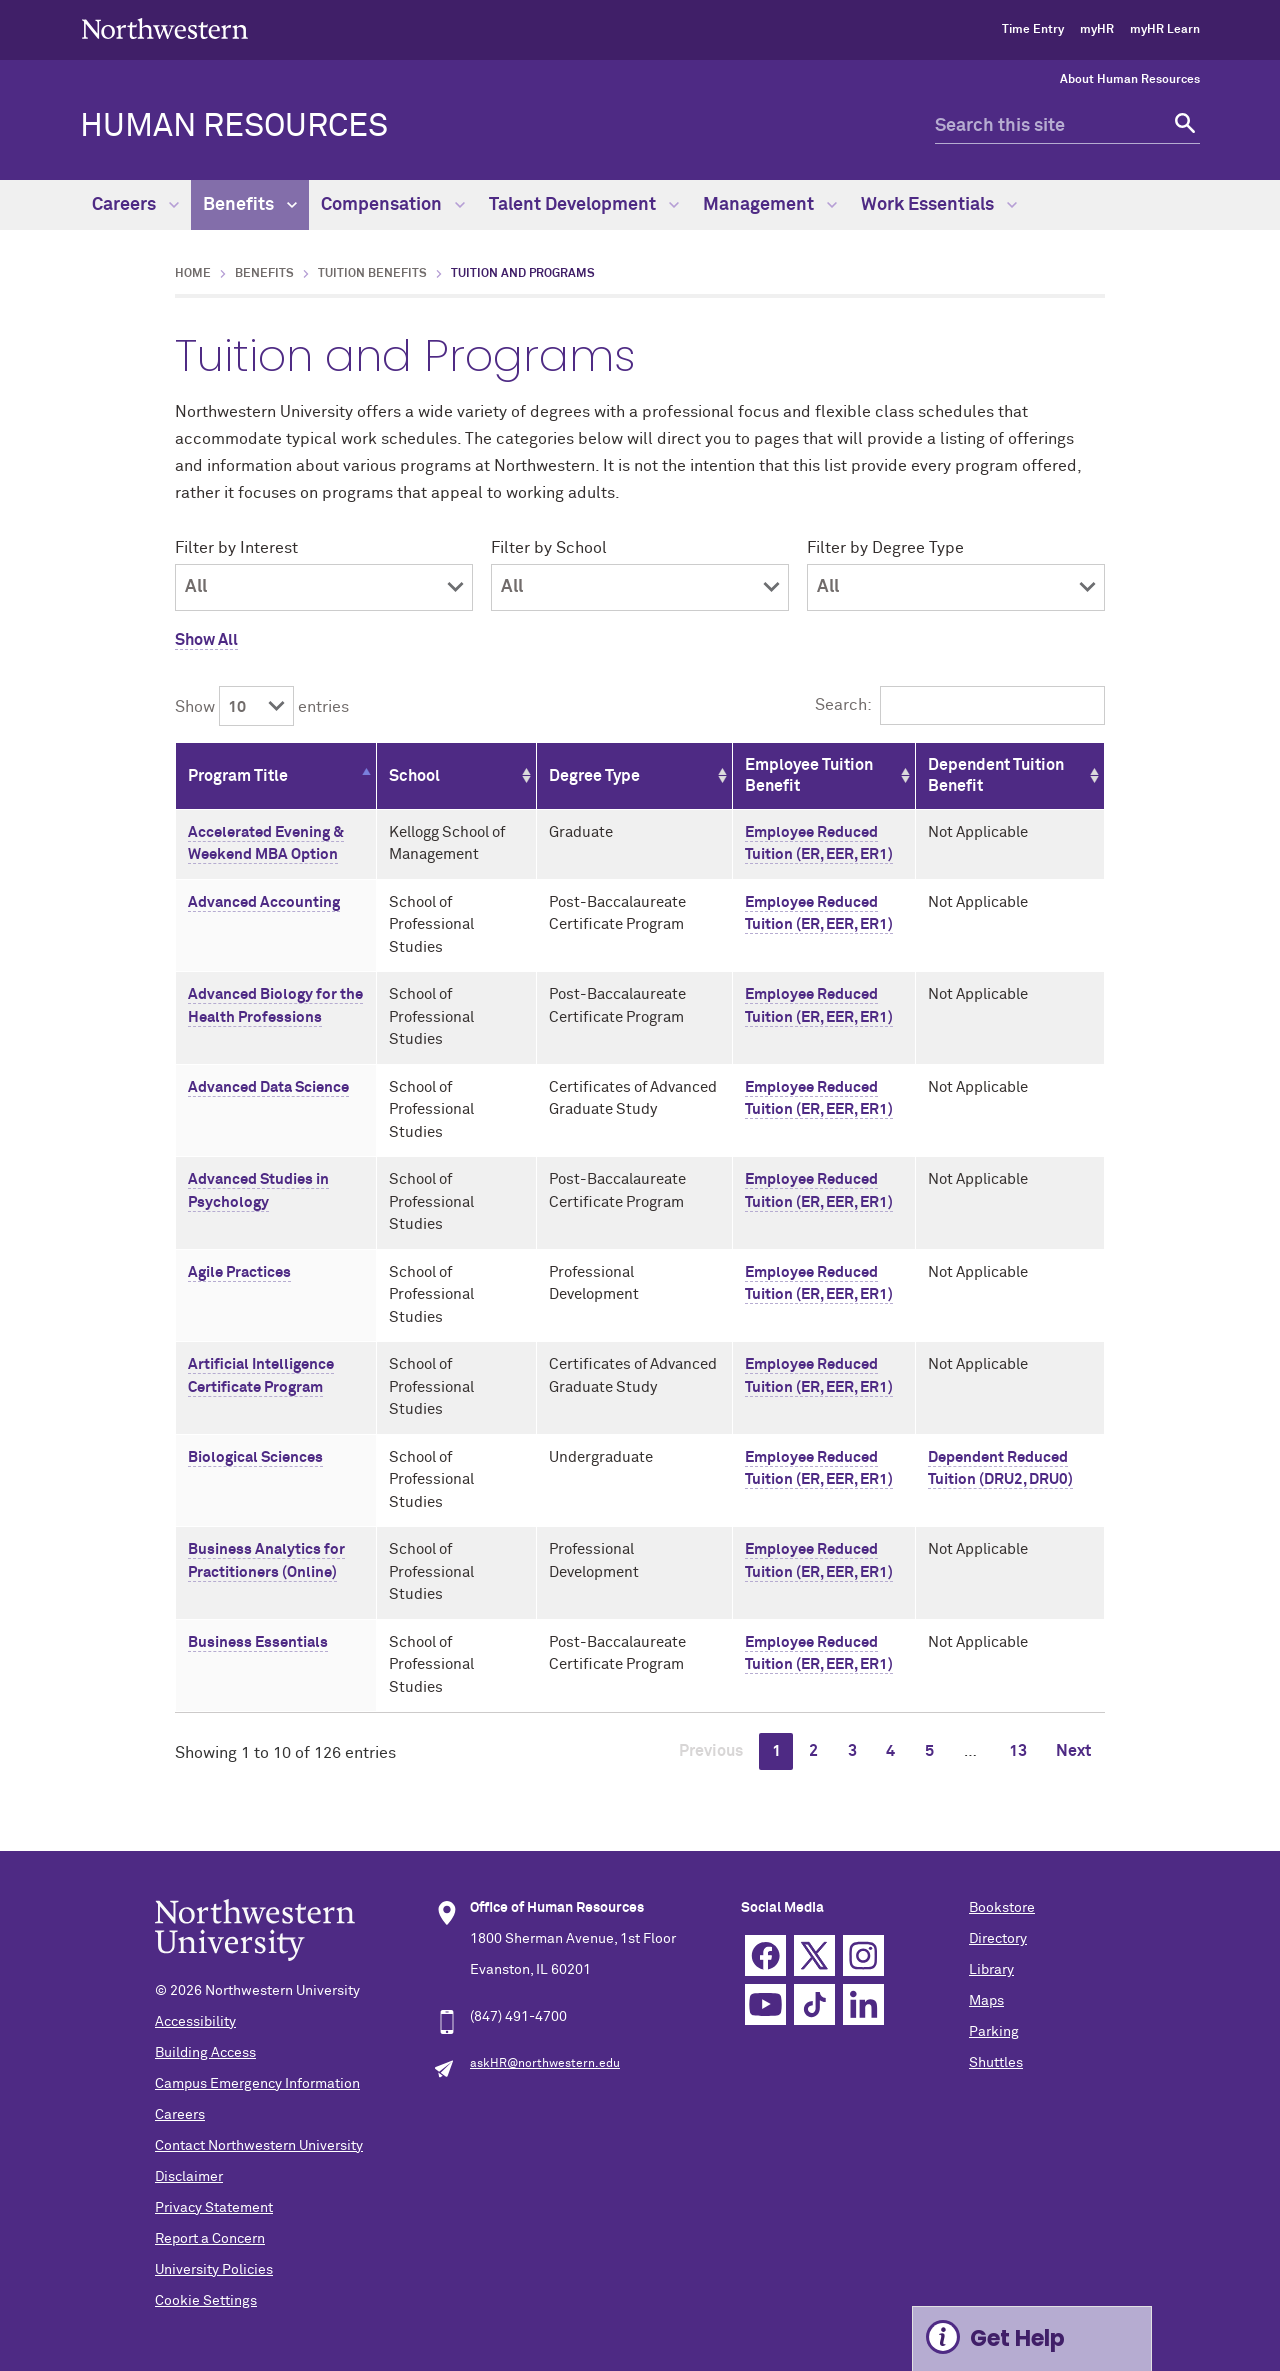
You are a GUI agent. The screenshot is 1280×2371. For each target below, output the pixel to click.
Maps (986, 2001)
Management (770, 205)
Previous (711, 1751)
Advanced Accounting (264, 902)
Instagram (863, 1955)
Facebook (765, 1955)
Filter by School (549, 548)
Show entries (262, 707)
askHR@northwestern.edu (545, 2064)
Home (193, 274)
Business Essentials (258, 1642)
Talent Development (584, 205)
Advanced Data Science (268, 1087)
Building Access (205, 2053)
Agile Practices (239, 1272)
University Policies (214, 2270)
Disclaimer (189, 2177)
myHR (1097, 30)
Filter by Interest (236, 548)
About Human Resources (1130, 80)
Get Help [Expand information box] (1017, 2338)
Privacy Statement (214, 2208)
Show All (206, 640)
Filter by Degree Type (885, 548)
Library (991, 1970)
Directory (998, 1939)
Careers (135, 205)
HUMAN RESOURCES (234, 127)
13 (1018, 1751)
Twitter (814, 1955)
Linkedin (863, 2004)
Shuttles (996, 2063)
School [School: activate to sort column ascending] (414, 776)
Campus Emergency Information (257, 2084)
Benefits (250, 205)
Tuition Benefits (372, 274)
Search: (960, 705)
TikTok (814, 2004)
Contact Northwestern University (259, 2146)
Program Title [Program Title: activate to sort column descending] (238, 776)
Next (1073, 1751)
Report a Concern (210, 2239)
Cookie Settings (206, 2301)
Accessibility (195, 2022)
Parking (994, 2032)
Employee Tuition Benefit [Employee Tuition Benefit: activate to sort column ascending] (809, 775)
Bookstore (1002, 1908)
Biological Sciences (255, 1457)
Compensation (393, 205)
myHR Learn (1165, 30)
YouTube (765, 2004)
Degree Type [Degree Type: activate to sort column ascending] (594, 776)
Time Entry (1033, 30)
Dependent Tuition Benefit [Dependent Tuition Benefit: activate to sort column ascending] (996, 775)
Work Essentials (939, 205)
